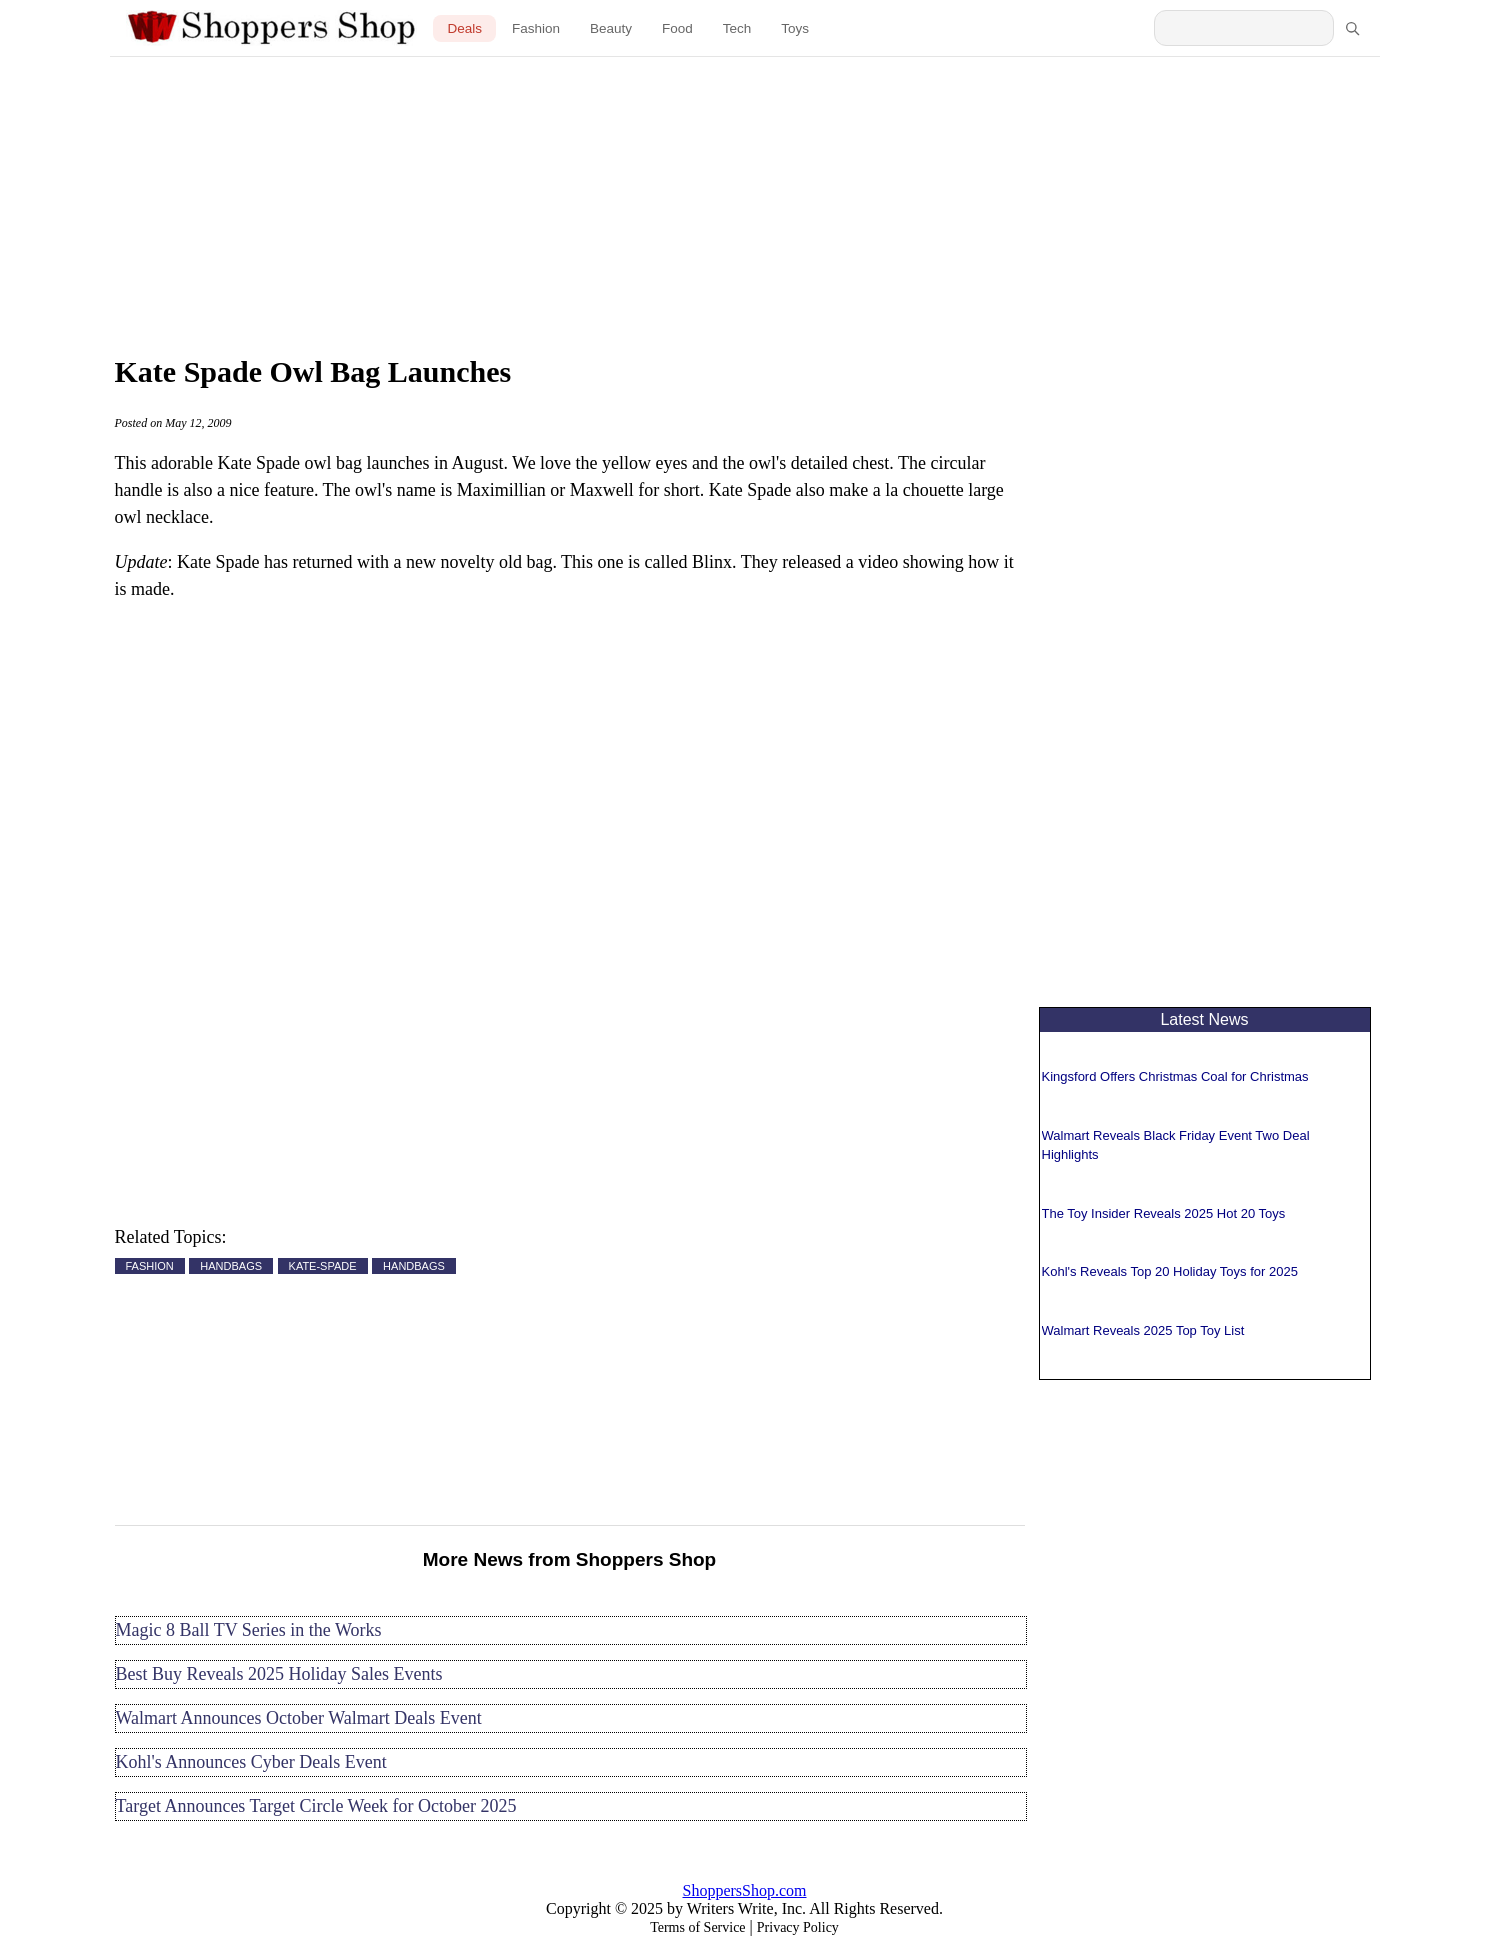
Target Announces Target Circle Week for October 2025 (316, 1806)
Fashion (536, 28)
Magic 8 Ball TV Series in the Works (249, 1630)
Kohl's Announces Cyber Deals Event (251, 1762)
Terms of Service (697, 1927)
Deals (464, 28)
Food (677, 28)
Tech (737, 28)
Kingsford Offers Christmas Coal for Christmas (1175, 1076)
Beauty (611, 28)
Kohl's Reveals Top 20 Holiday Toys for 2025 (1170, 1271)
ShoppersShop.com (745, 1890)
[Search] (1352, 28)
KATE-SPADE (323, 1266)
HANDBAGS (231, 1266)
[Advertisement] (745, 200)
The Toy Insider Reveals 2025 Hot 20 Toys (1164, 1213)
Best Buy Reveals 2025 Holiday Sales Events (279, 1674)
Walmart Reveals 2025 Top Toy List (1143, 1330)
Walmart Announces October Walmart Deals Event (299, 1718)
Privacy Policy (798, 1927)
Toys (795, 28)
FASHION (150, 1266)
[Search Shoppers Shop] (1244, 28)
